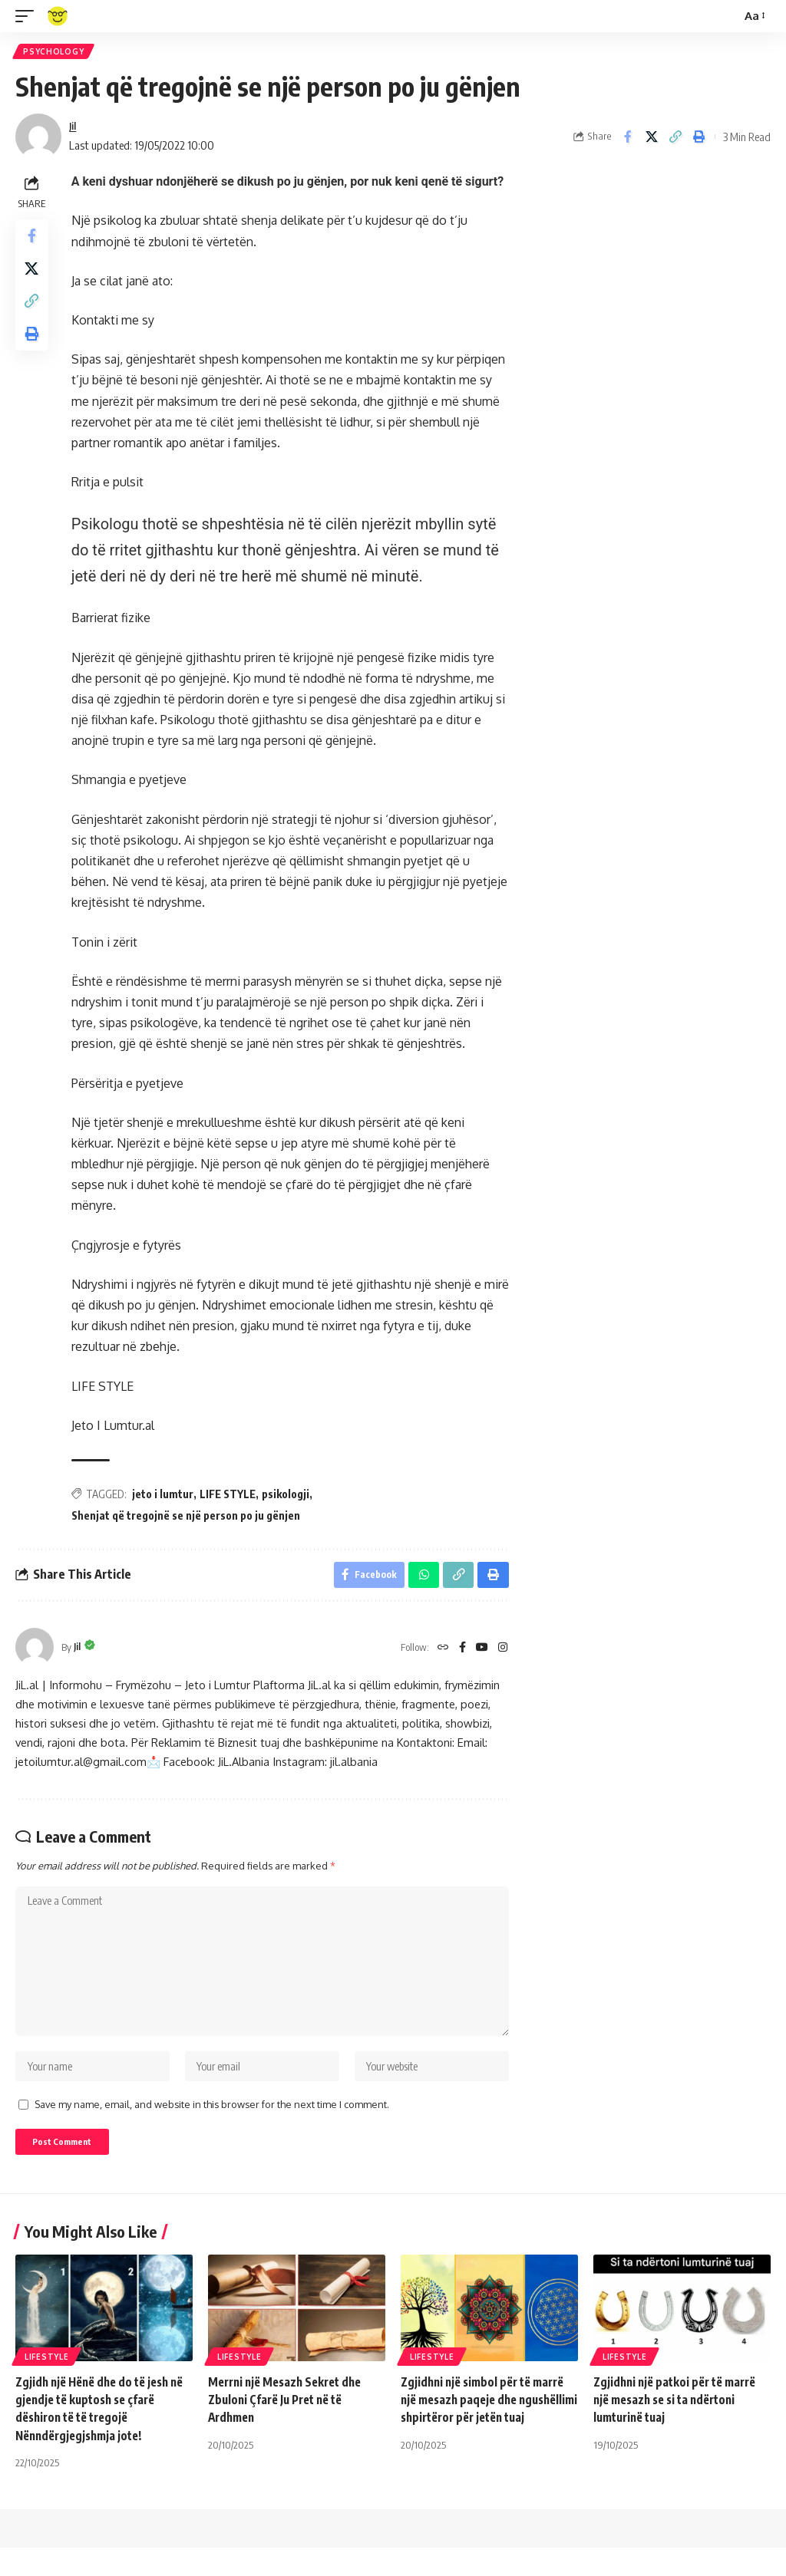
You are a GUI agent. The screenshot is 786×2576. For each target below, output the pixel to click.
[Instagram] (502, 1653)
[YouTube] (479, 1653)
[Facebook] (459, 1653)
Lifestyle (46, 2385)
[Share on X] (651, 139)
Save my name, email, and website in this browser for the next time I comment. (212, 2129)
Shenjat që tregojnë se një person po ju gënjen (189, 1517)
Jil (73, 129)
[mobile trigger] (28, 16)
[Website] (438, 1653)
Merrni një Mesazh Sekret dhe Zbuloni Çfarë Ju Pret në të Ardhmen (290, 2428)
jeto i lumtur (166, 1496)
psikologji (289, 1496)
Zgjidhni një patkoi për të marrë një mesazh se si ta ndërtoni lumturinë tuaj (679, 2428)
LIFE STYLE (231, 1496)
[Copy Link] (675, 139)
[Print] (699, 139)
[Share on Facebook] (628, 139)
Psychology (55, 53)
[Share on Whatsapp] (421, 1579)
